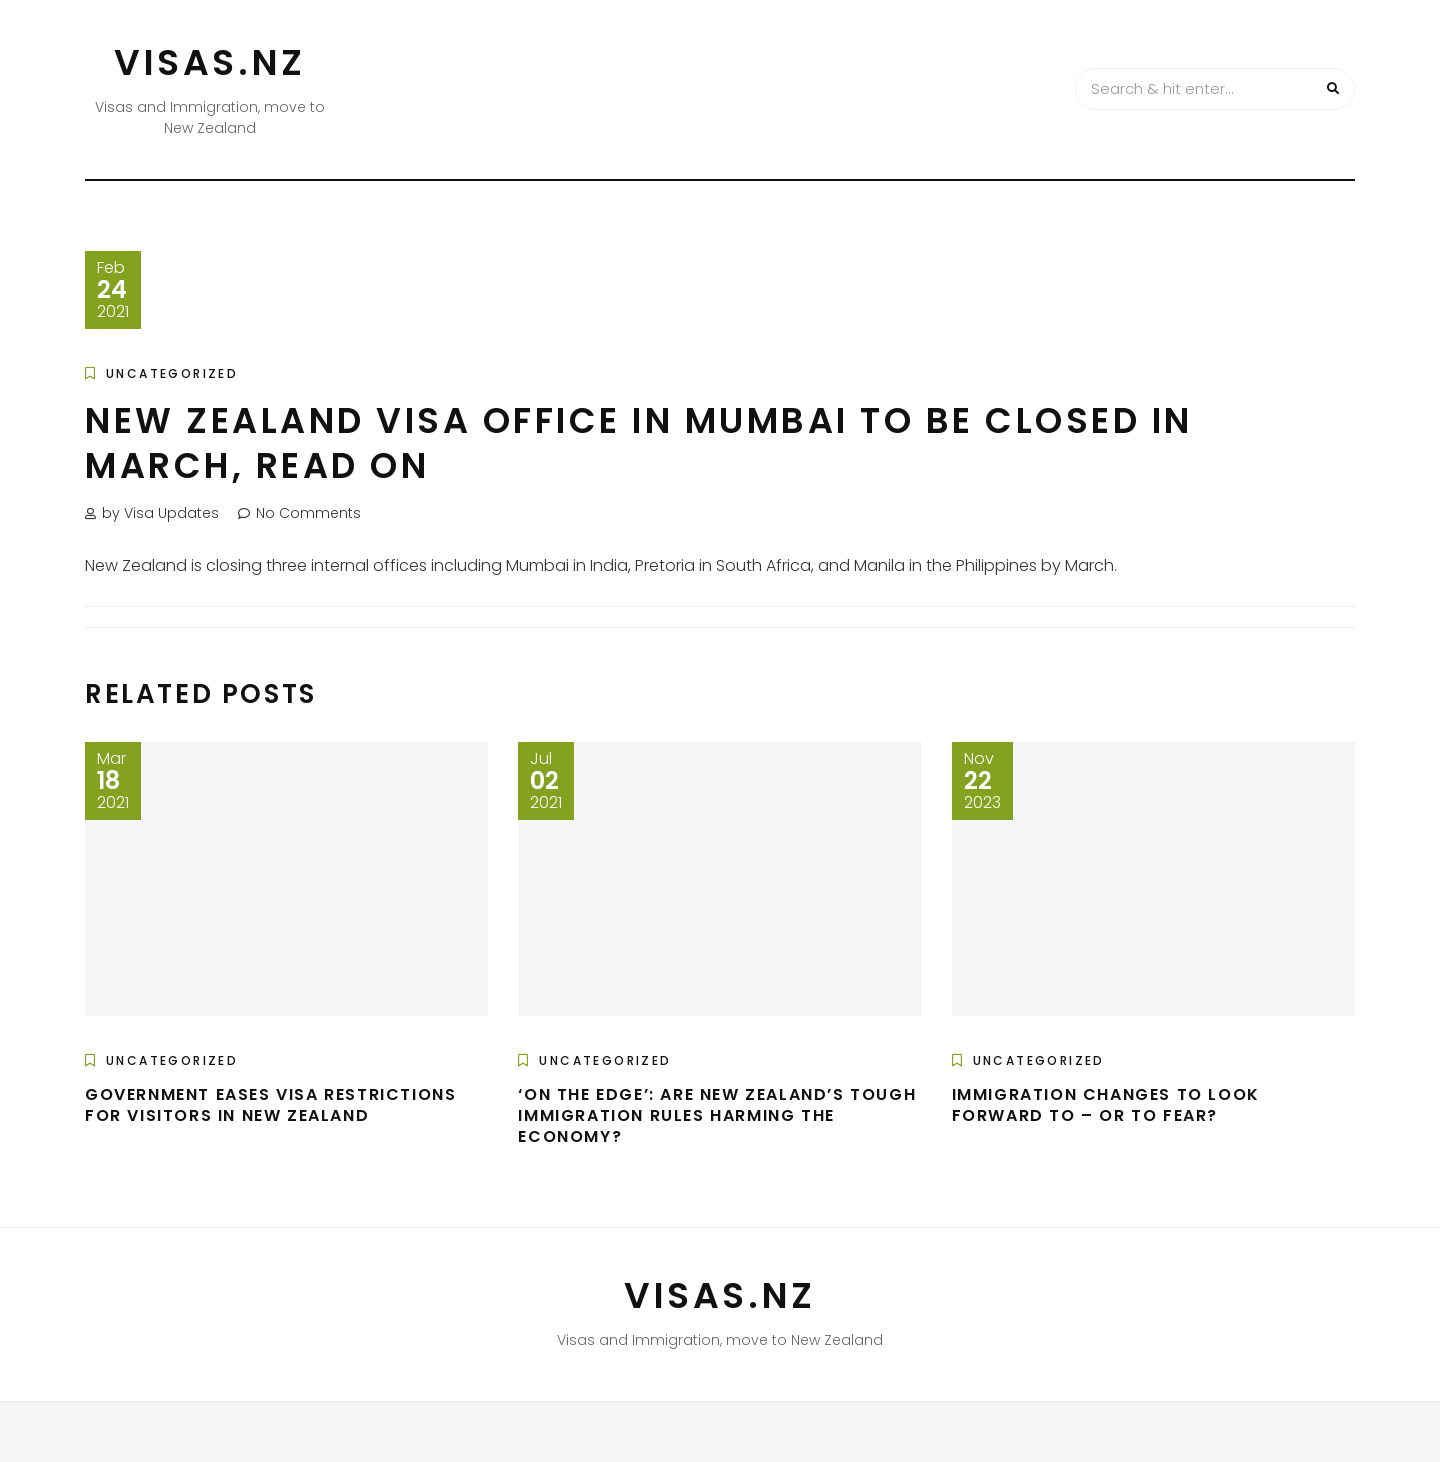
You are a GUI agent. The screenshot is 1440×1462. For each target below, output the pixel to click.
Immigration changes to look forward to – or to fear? (1106, 1105)
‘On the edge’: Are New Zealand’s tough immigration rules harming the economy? (717, 1115)
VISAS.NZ (210, 62)
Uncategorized (172, 373)
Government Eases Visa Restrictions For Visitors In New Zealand (270, 1105)
